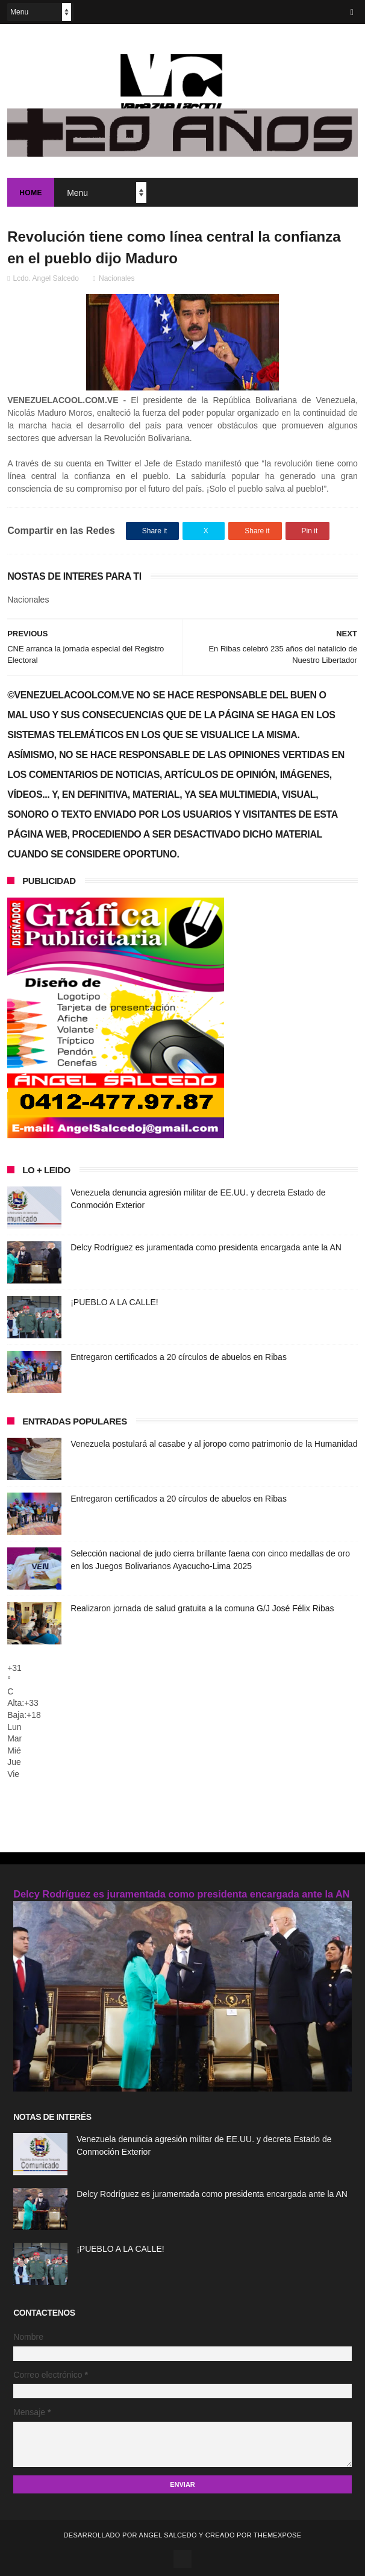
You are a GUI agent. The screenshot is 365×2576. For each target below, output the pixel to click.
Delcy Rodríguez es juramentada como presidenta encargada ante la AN (206, 1247)
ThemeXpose (277, 2535)
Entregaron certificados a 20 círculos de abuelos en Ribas (178, 1357)
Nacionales (116, 278)
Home (30, 193)
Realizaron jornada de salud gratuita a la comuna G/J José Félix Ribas (202, 1608)
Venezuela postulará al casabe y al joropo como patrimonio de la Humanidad (213, 1444)
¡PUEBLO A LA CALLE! (114, 1302)
